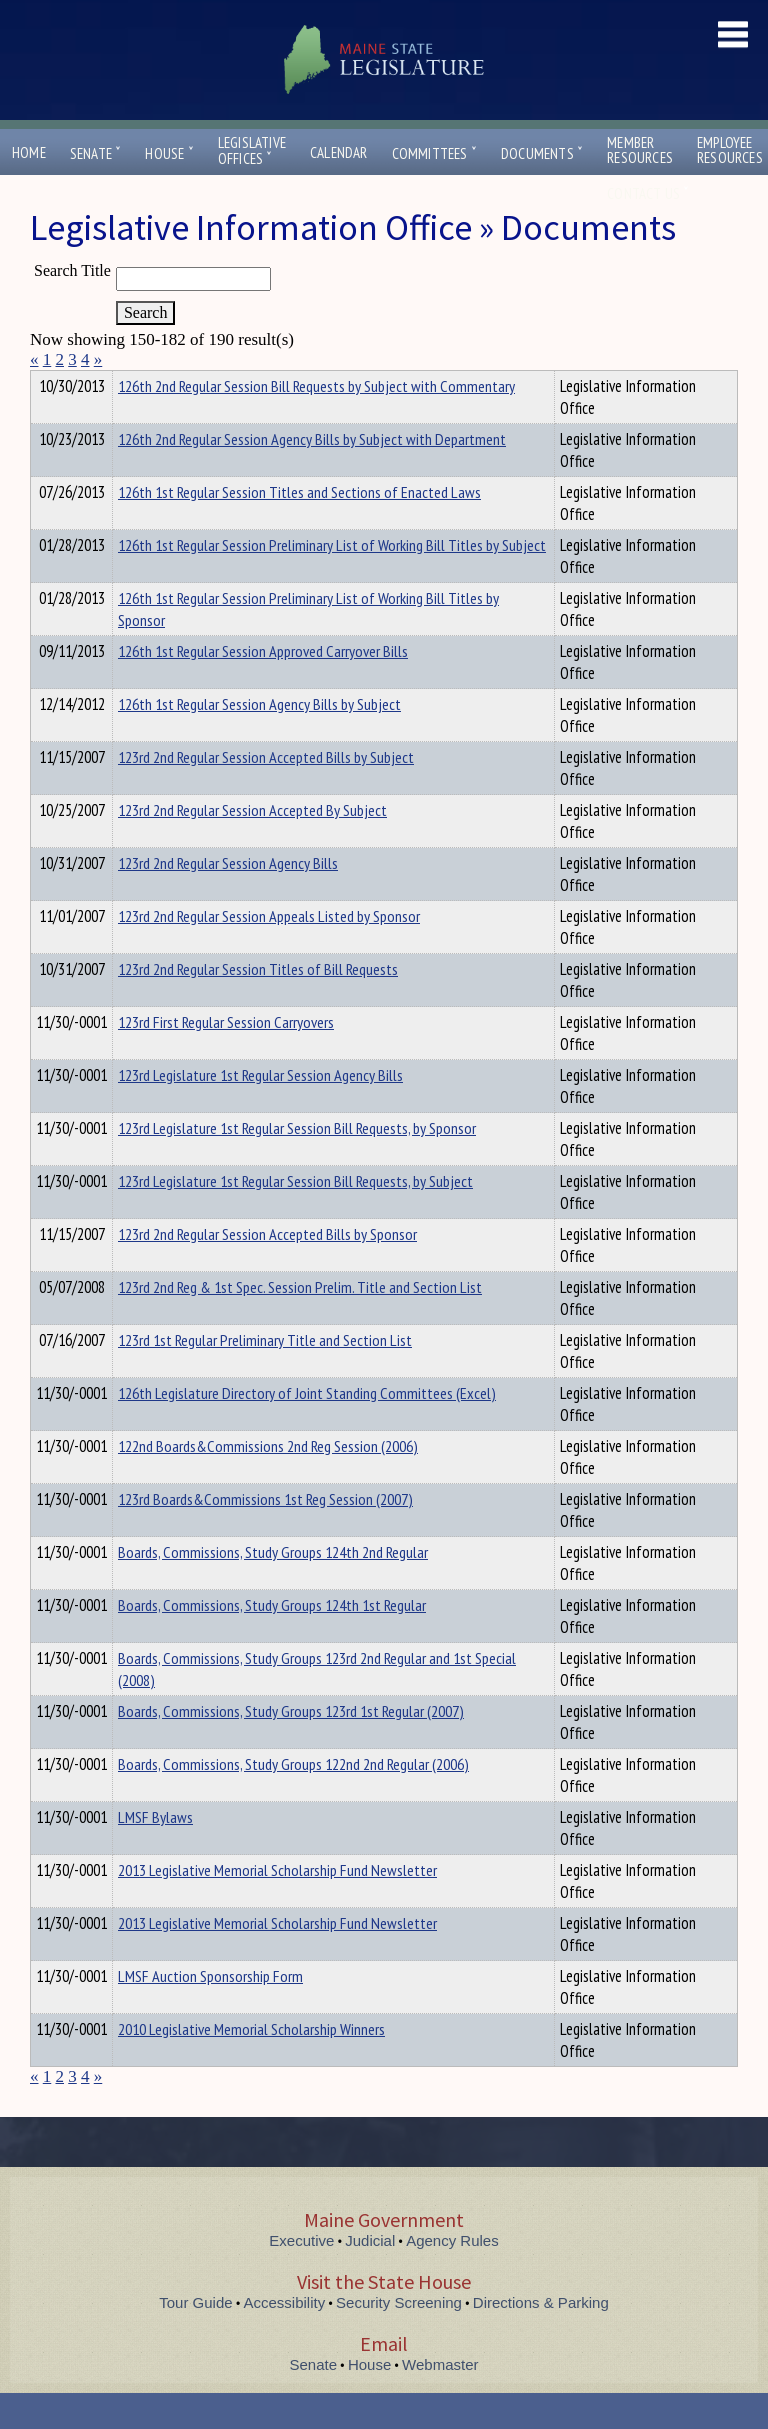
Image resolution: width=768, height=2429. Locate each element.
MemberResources (640, 150)
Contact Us (648, 193)
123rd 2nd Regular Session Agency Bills (228, 899)
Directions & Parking (541, 2338)
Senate (96, 153)
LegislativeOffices (252, 151)
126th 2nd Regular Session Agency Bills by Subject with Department (312, 475)
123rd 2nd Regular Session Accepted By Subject (252, 846)
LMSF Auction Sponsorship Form (210, 2012)
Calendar (339, 152)
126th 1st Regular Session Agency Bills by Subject (259, 740)
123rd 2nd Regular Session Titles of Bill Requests (258, 1005)
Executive (301, 2276)
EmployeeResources (730, 150)
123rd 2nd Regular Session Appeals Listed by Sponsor (269, 952)
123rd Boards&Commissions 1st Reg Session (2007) (265, 1535)
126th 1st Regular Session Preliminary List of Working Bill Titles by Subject (332, 581)
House (169, 153)
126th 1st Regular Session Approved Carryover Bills (263, 687)
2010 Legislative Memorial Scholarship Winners (251, 2065)
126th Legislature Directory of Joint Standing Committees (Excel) (307, 1429)
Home (29, 152)
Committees (434, 153)
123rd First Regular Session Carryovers (226, 1058)
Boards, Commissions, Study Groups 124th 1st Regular (272, 1641)
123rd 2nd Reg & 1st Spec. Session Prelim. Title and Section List (300, 1323)
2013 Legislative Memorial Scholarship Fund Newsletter (277, 1906)
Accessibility (285, 2338)
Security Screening (399, 2338)
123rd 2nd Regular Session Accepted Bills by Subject (266, 793)
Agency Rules (452, 2276)
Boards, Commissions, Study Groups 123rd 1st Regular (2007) (291, 1747)
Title (46, 383)
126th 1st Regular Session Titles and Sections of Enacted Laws (299, 528)
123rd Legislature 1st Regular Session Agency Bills (260, 1111)
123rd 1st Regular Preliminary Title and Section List (265, 1376)
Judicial (370, 2276)
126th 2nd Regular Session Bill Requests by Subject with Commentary (316, 422)
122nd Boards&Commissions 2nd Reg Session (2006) (268, 1482)
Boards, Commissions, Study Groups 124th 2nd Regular (273, 1588)
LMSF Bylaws (155, 1853)
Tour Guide (195, 2338)
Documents (542, 153)
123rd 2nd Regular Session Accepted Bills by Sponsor (267, 1270)
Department (149, 383)
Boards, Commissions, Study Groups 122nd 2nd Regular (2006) (293, 1800)
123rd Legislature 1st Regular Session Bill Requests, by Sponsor (297, 1164)
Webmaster (440, 2400)
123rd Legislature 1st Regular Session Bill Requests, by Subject (295, 1217)
